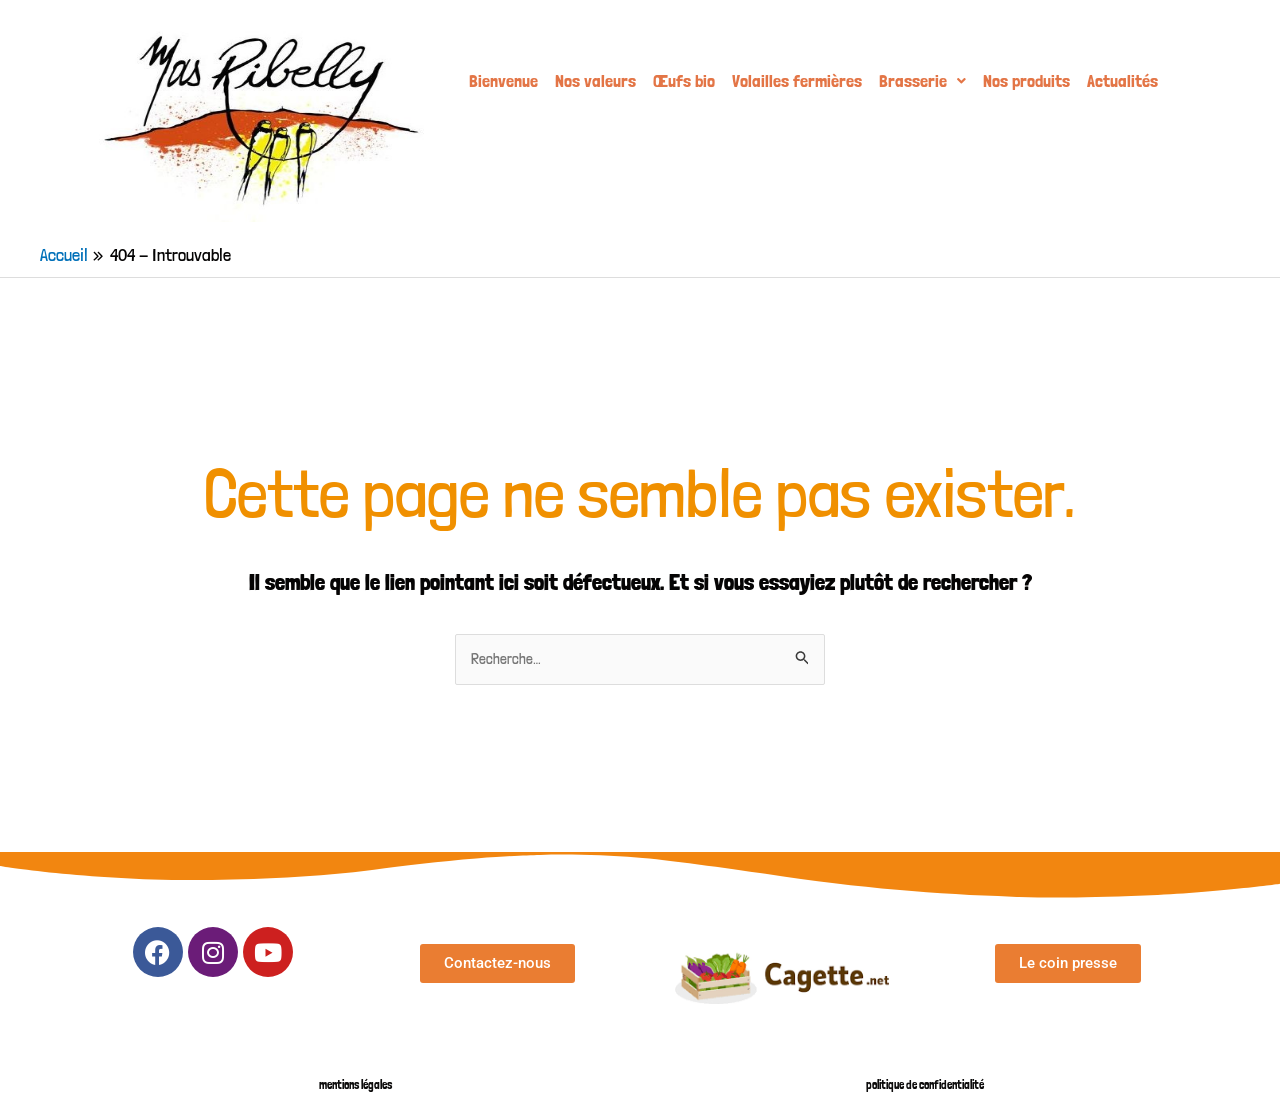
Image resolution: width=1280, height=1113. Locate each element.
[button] (922, 81)
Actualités (1122, 80)
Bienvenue (503, 80)
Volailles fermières (797, 80)
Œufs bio (684, 80)
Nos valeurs (595, 80)
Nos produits (1026, 80)
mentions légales (355, 1085)
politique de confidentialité (925, 1085)
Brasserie (922, 80)
